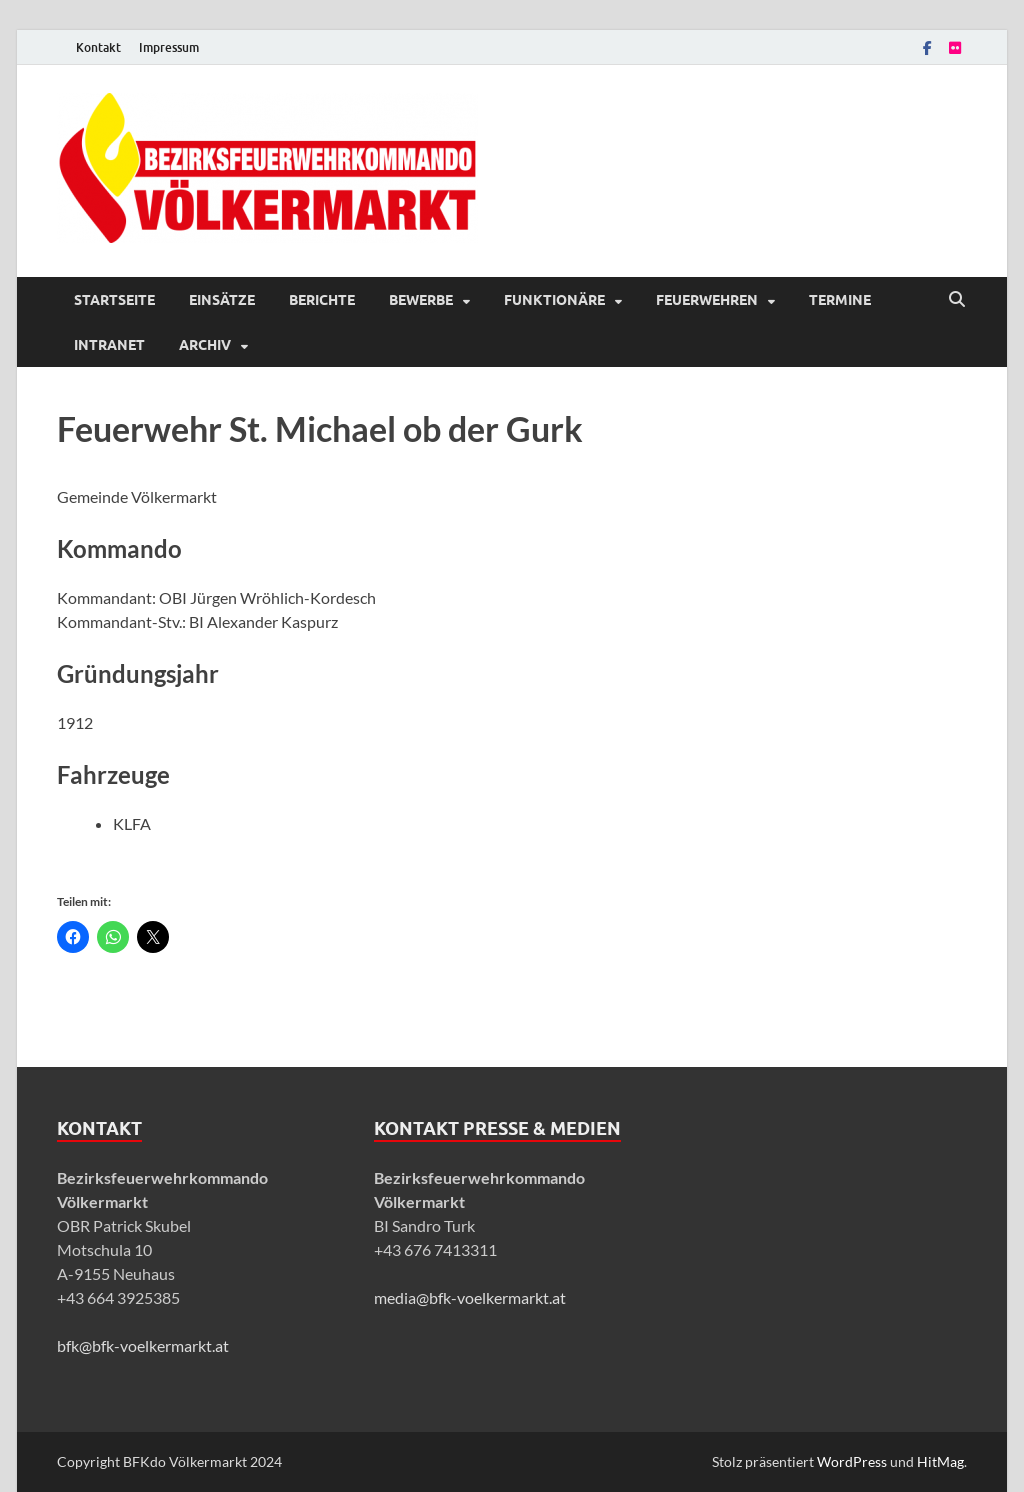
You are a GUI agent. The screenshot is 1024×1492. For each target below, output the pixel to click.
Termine (840, 300)
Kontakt (98, 47)
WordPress (852, 1461)
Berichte (322, 300)
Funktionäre (554, 300)
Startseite (114, 300)
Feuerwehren (707, 300)
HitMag (940, 1461)
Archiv (205, 345)
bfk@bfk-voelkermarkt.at (143, 1345)
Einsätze (222, 300)
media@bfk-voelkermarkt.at (470, 1297)
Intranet (109, 345)
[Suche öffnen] (957, 300)
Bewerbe (421, 300)
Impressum (169, 47)
